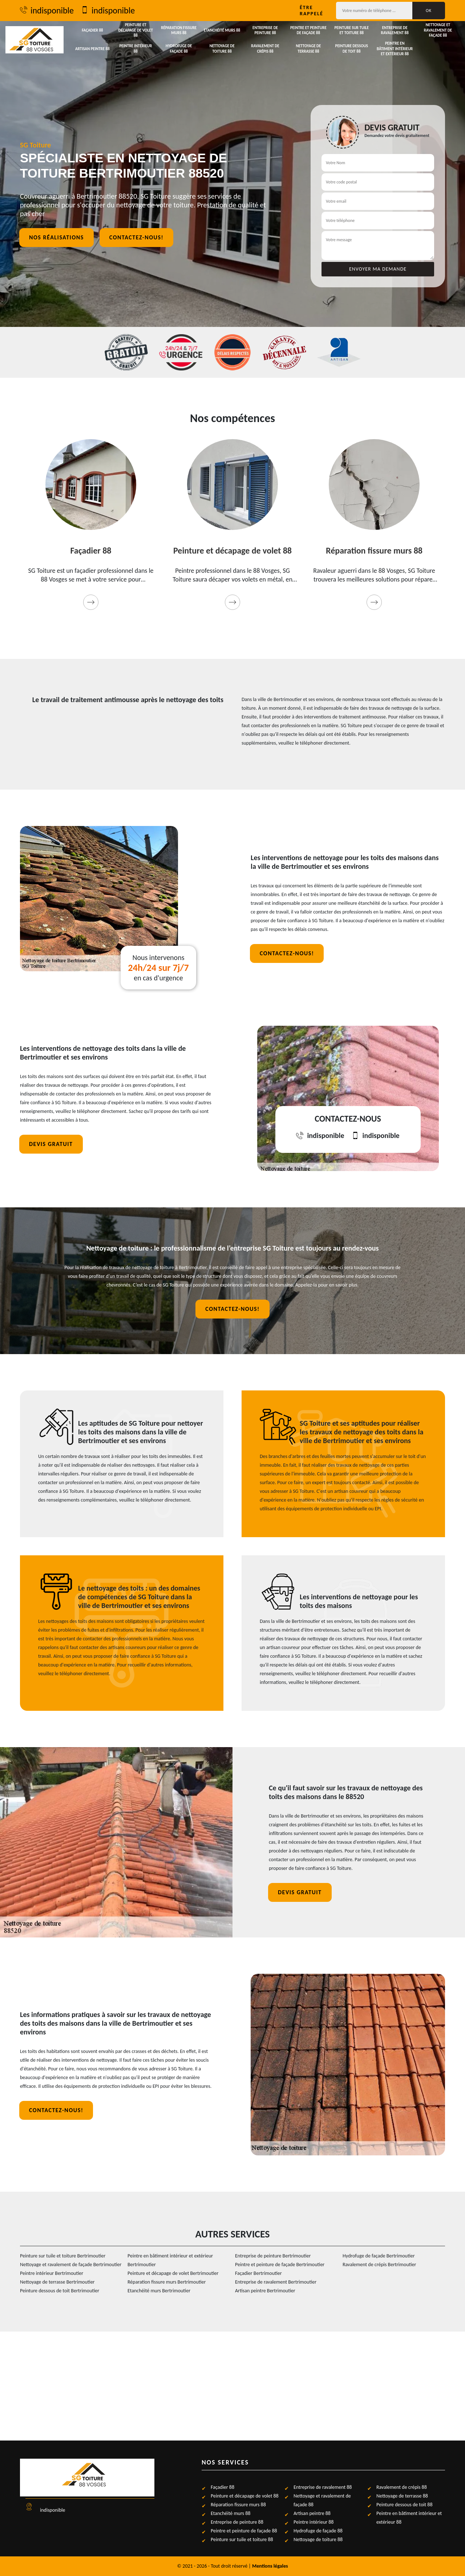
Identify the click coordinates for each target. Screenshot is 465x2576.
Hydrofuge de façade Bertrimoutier (379, 2256)
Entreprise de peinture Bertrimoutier (273, 2256)
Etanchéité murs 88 (222, 30)
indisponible (47, 10)
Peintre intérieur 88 (135, 48)
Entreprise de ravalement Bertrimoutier (275, 2282)
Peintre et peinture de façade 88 (308, 30)
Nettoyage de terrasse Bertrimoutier (57, 2282)
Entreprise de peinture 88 (265, 30)
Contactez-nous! (136, 237)
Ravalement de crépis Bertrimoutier (379, 2264)
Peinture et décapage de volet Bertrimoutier (173, 2273)
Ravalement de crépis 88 (265, 48)
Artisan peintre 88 (92, 48)
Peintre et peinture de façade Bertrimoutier (279, 2264)
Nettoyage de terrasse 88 (308, 48)
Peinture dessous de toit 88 (351, 48)
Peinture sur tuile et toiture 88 (351, 30)
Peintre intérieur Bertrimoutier (51, 2273)
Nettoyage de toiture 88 (222, 48)
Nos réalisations (56, 237)
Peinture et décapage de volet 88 (135, 30)
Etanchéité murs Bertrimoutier (159, 2291)
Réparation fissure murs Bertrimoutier (167, 2282)
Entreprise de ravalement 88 (395, 30)
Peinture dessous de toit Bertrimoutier (59, 2291)
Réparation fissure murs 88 (179, 30)
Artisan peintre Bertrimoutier (265, 2291)
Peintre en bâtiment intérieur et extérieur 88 (395, 48)
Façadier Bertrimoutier (258, 2273)
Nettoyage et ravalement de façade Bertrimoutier (70, 2264)
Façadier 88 (92, 30)
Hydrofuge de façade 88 (179, 48)
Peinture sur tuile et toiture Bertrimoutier (62, 2256)
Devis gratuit (51, 1144)
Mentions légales (270, 2566)
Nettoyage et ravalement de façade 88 (438, 30)
